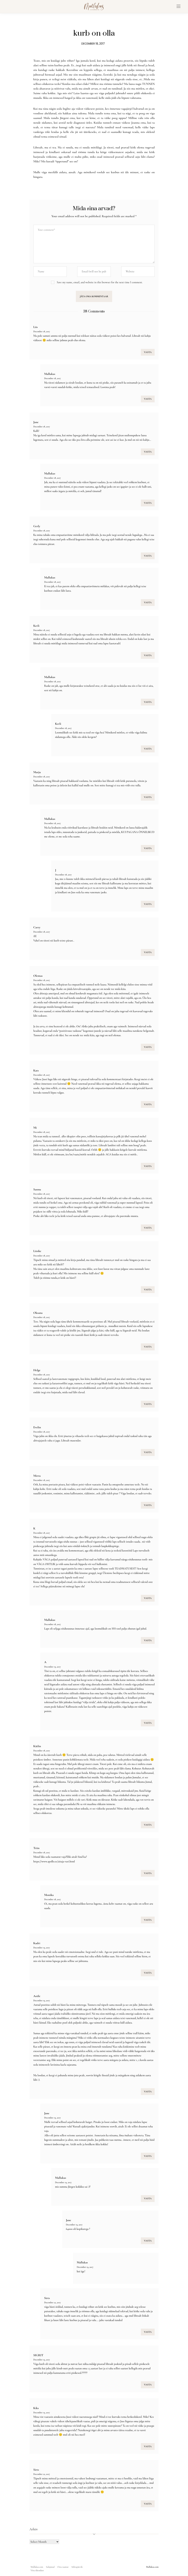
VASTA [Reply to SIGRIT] (148, 2384)
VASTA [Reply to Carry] (148, 952)
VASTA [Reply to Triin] (148, 1873)
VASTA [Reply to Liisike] (148, 1289)
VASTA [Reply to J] (148, 904)
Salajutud (50, 2567)
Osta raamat (63, 2567)
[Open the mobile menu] (178, 6)
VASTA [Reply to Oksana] (148, 1346)
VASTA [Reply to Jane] (148, 451)
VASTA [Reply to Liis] (148, 352)
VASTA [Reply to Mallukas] (148, 398)
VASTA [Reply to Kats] (148, 1104)
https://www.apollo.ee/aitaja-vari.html (54, 1861)
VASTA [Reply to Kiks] (148, 2446)
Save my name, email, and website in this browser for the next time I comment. (100, 282)
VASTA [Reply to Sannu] (148, 1227)
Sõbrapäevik (76, 2567)
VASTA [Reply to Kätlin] (148, 1824)
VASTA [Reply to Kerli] (148, 655)
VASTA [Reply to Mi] (148, 1166)
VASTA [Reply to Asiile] (148, 2091)
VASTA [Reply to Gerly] (148, 555)
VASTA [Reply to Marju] (148, 797)
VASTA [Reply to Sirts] (148, 2331)
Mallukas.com (37, 2567)
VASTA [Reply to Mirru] (148, 1505)
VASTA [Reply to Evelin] (148, 1452)
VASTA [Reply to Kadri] (148, 1972)
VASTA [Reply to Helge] (148, 1404)
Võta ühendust (37, 2570)
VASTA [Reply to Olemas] (148, 1047)
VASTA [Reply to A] (148, 1722)
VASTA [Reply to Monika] (148, 1919)
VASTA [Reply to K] (148, 1598)
